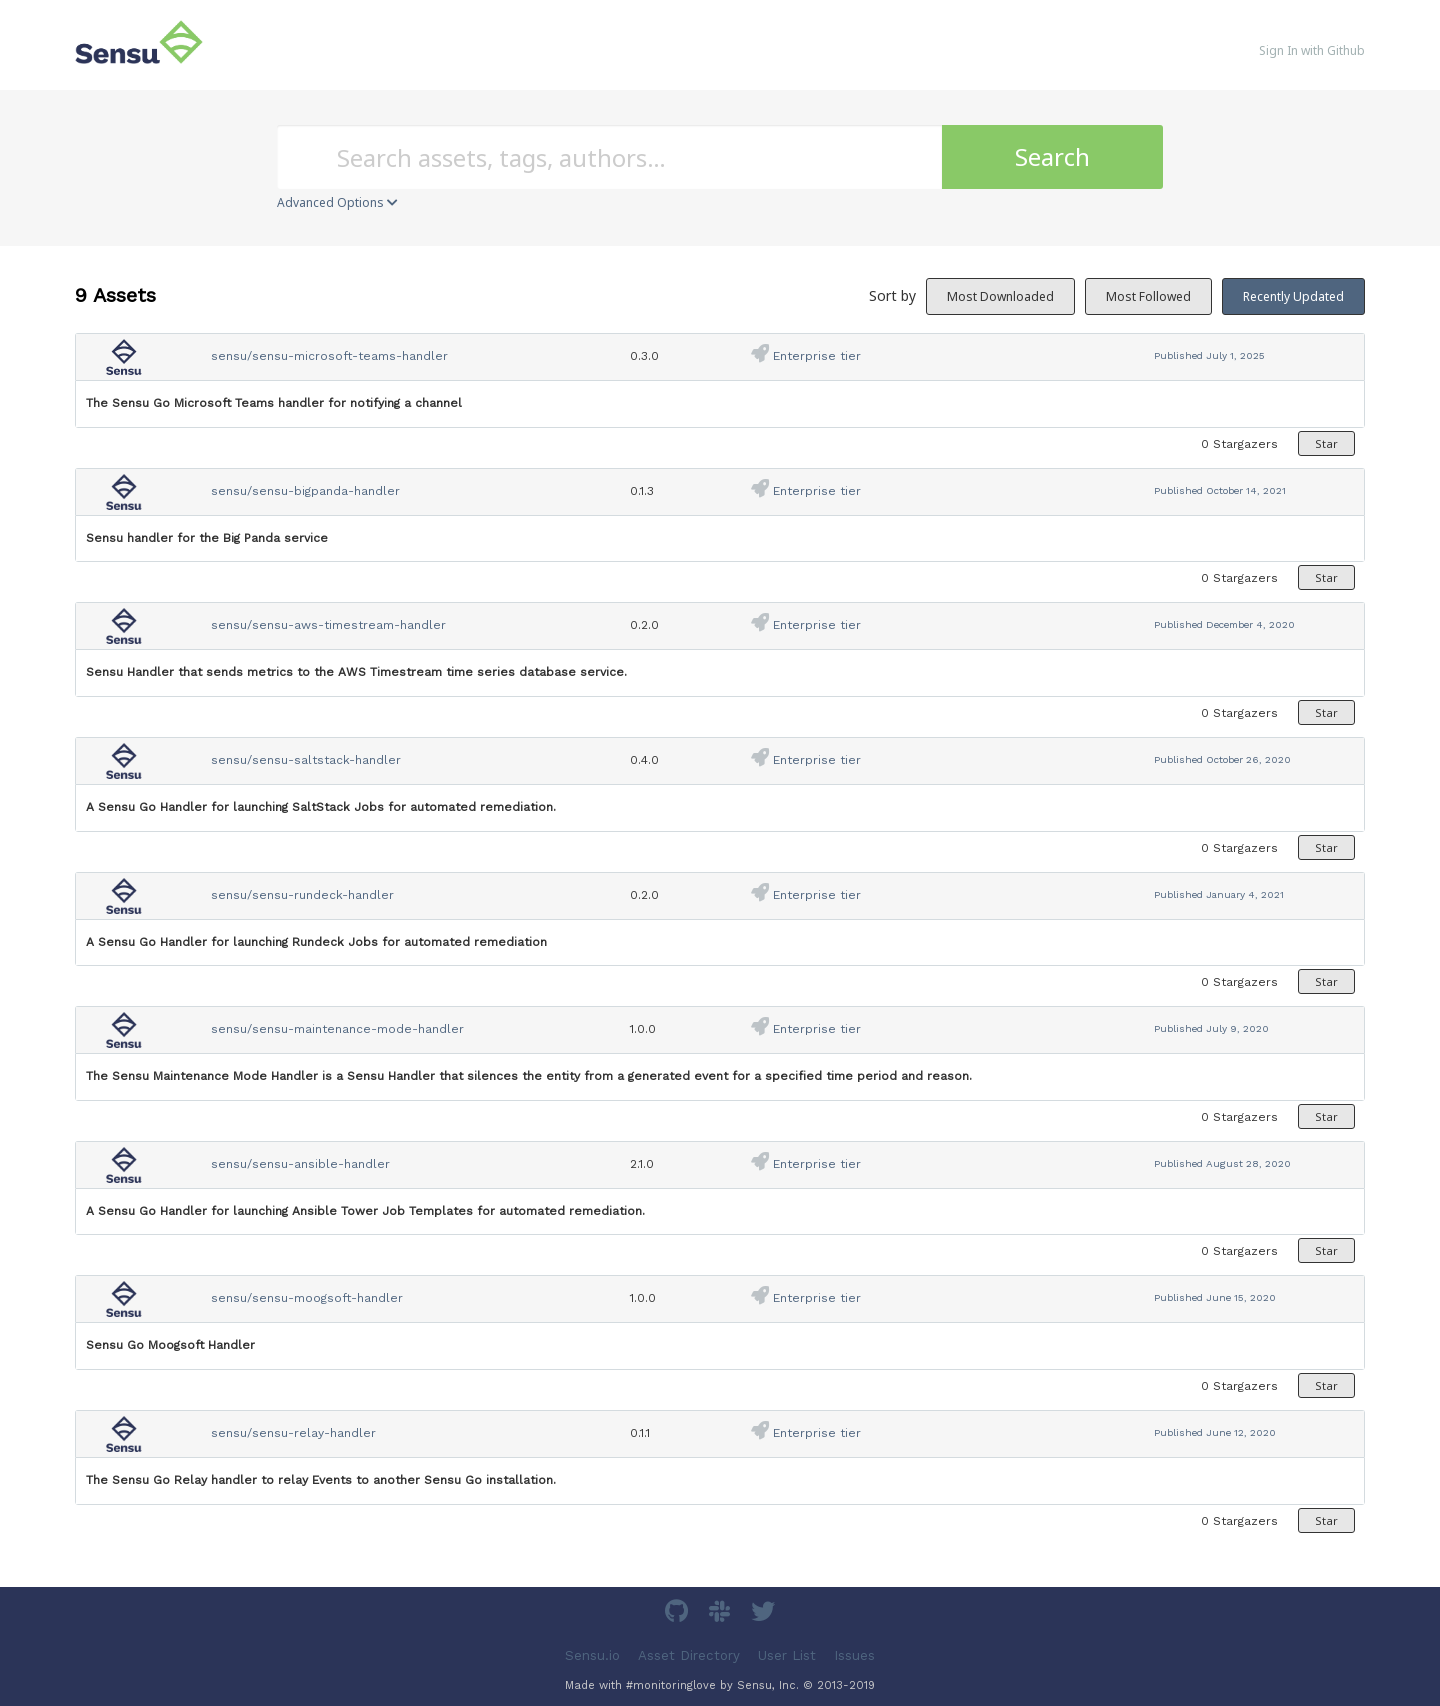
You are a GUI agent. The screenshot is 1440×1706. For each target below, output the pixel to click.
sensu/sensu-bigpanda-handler (305, 491)
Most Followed (1148, 296)
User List (787, 1655)
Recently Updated (1293, 296)
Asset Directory (689, 1655)
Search (1052, 156)
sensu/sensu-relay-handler (293, 1433)
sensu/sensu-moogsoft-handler (307, 1298)
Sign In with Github (1312, 50)
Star (1326, 443)
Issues (854, 1655)
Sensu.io (592, 1655)
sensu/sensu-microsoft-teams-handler (329, 356)
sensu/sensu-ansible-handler (300, 1164)
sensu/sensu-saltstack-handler (306, 760)
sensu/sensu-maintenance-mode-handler (337, 1029)
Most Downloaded (1000, 296)
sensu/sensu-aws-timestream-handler (328, 625)
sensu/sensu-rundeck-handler (302, 895)
